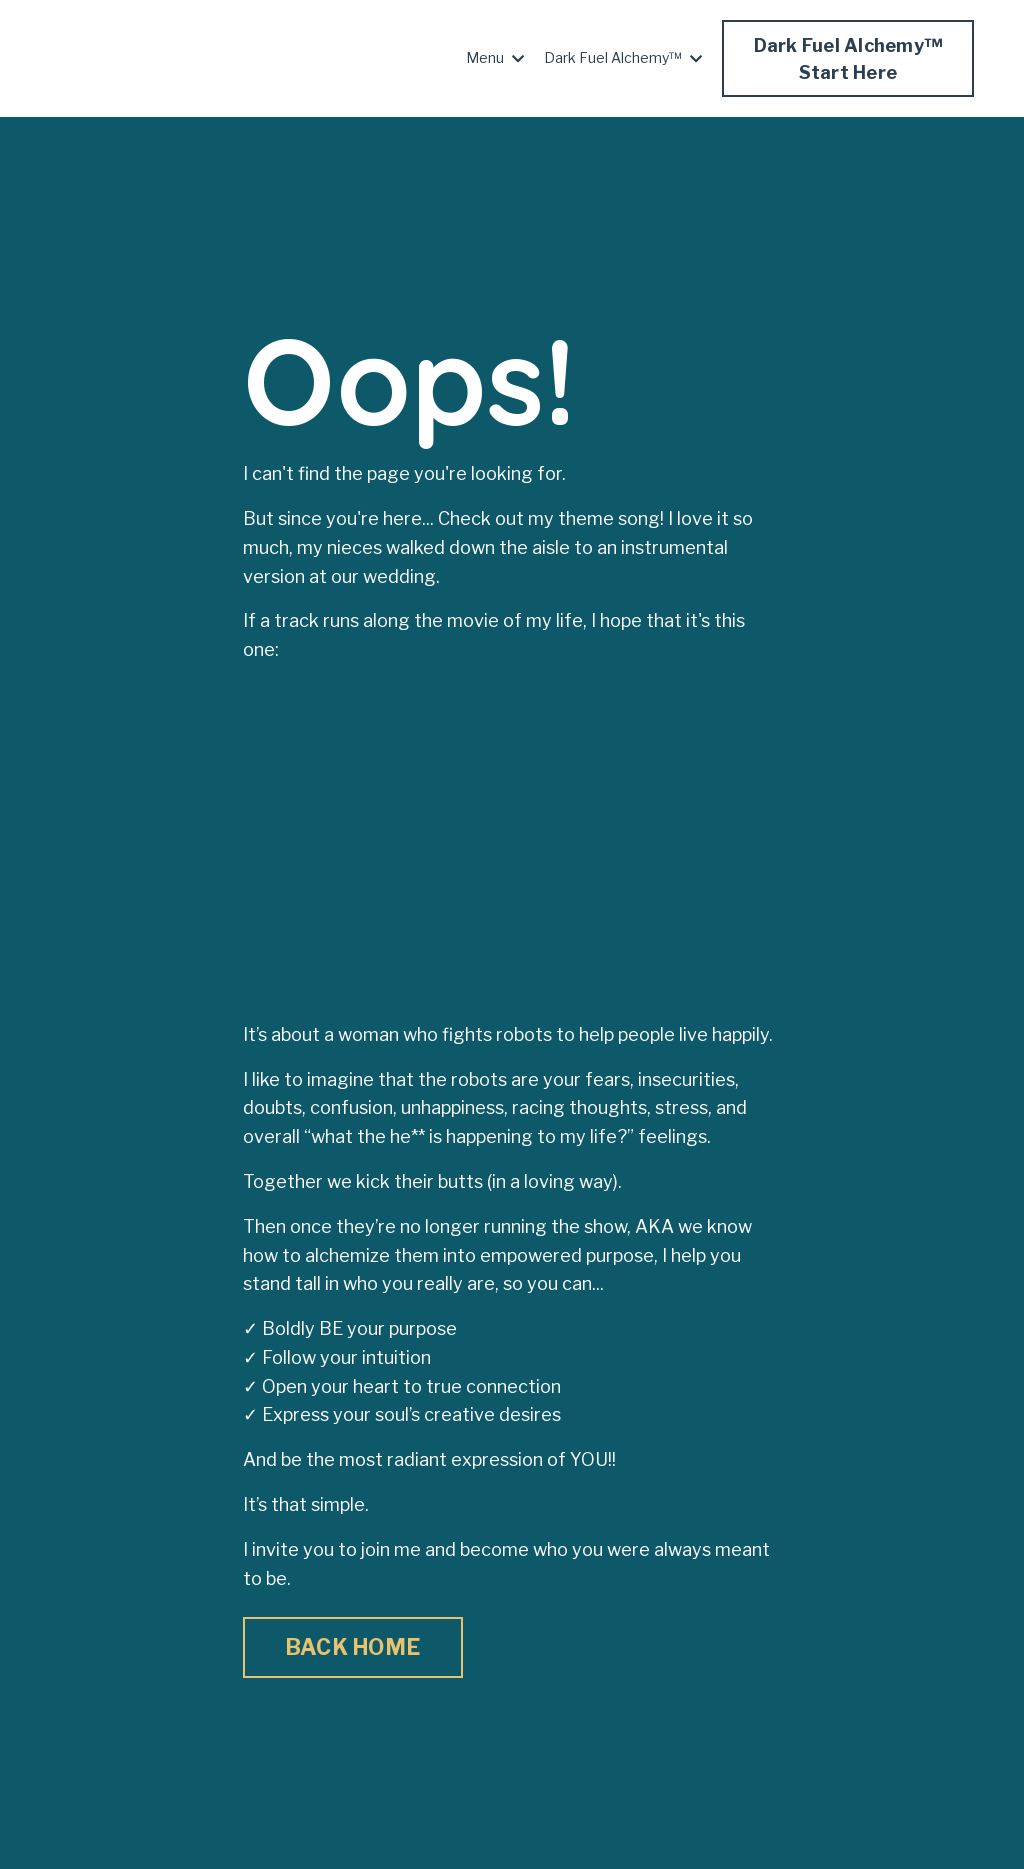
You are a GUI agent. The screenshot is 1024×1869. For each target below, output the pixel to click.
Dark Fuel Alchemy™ (623, 57)
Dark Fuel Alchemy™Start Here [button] (848, 59)
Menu (495, 57)
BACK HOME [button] (353, 1647)
